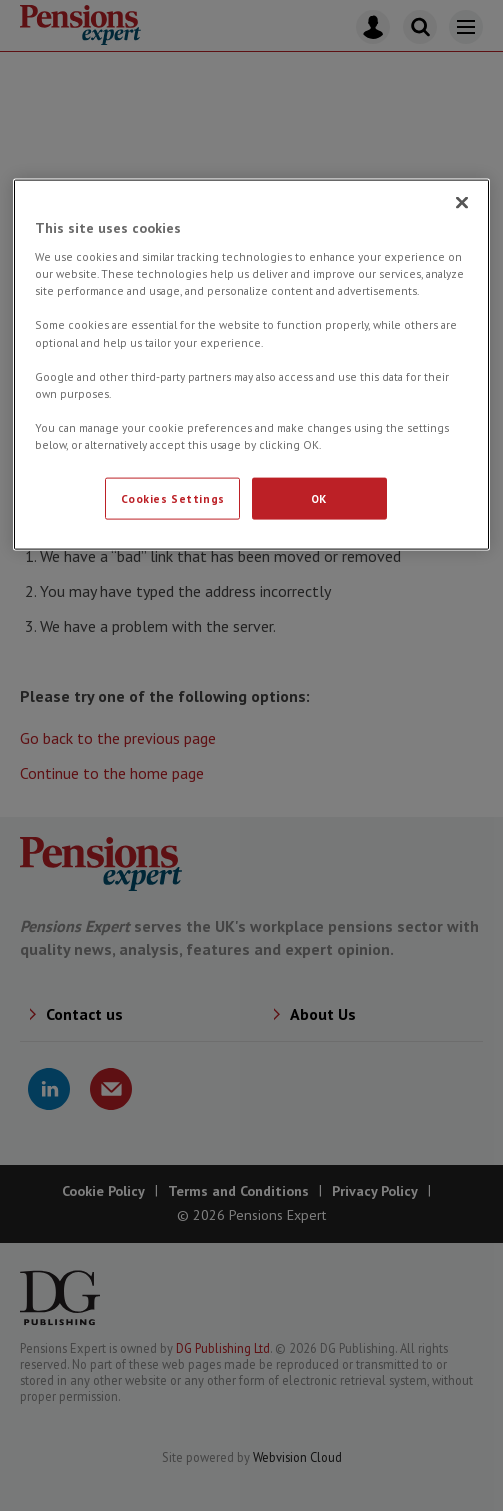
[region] (252, 364)
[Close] (462, 202)
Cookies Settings (173, 498)
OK (319, 498)
